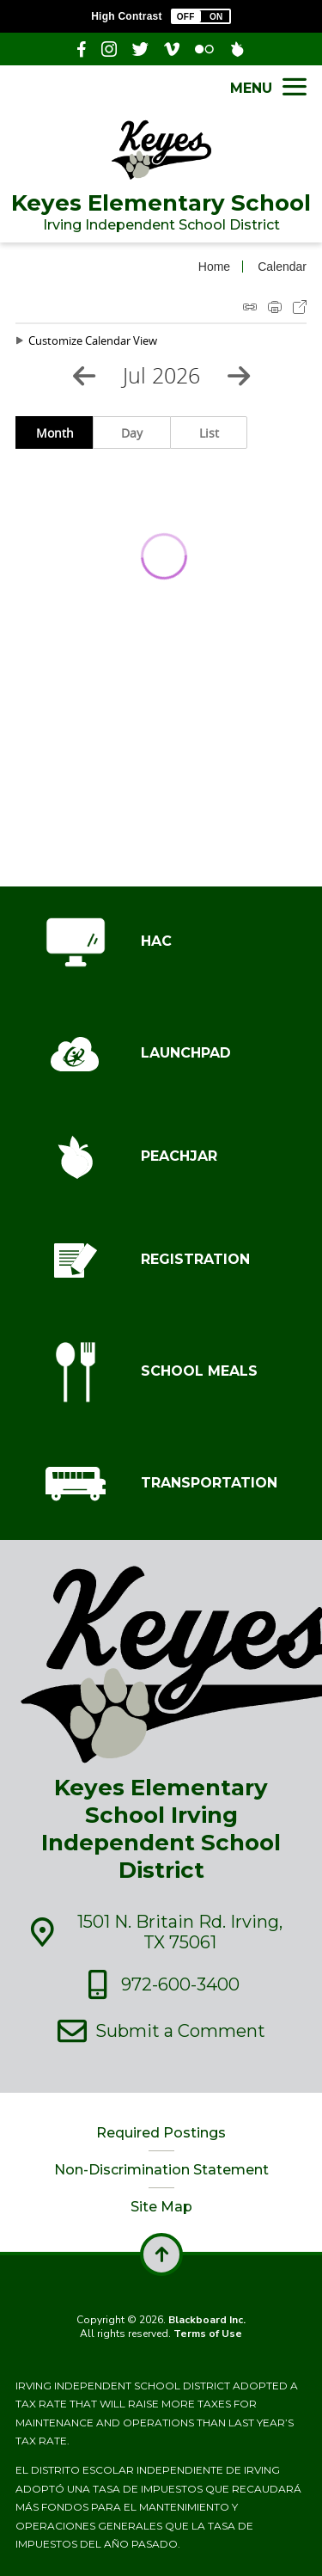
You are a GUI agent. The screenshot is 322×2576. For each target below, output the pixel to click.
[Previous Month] (84, 376)
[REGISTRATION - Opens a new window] (161, 1260)
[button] (201, 16)
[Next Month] (239, 376)
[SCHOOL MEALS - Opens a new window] (161, 1372)
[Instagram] (109, 49)
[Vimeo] (171, 49)
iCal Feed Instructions (250, 307)
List (209, 433)
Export (300, 307)
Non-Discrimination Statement (161, 2170)
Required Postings (161, 2133)
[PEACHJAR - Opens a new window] (161, 1157)
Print (275, 307)
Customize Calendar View (92, 340)
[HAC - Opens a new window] (161, 942)
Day (132, 433)
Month (55, 433)
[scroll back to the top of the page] (161, 2254)
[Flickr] (204, 49)
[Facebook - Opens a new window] (82, 49)
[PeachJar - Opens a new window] (237, 49)
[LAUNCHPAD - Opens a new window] (161, 1054)
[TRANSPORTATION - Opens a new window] (161, 1484)
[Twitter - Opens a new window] (140, 49)
